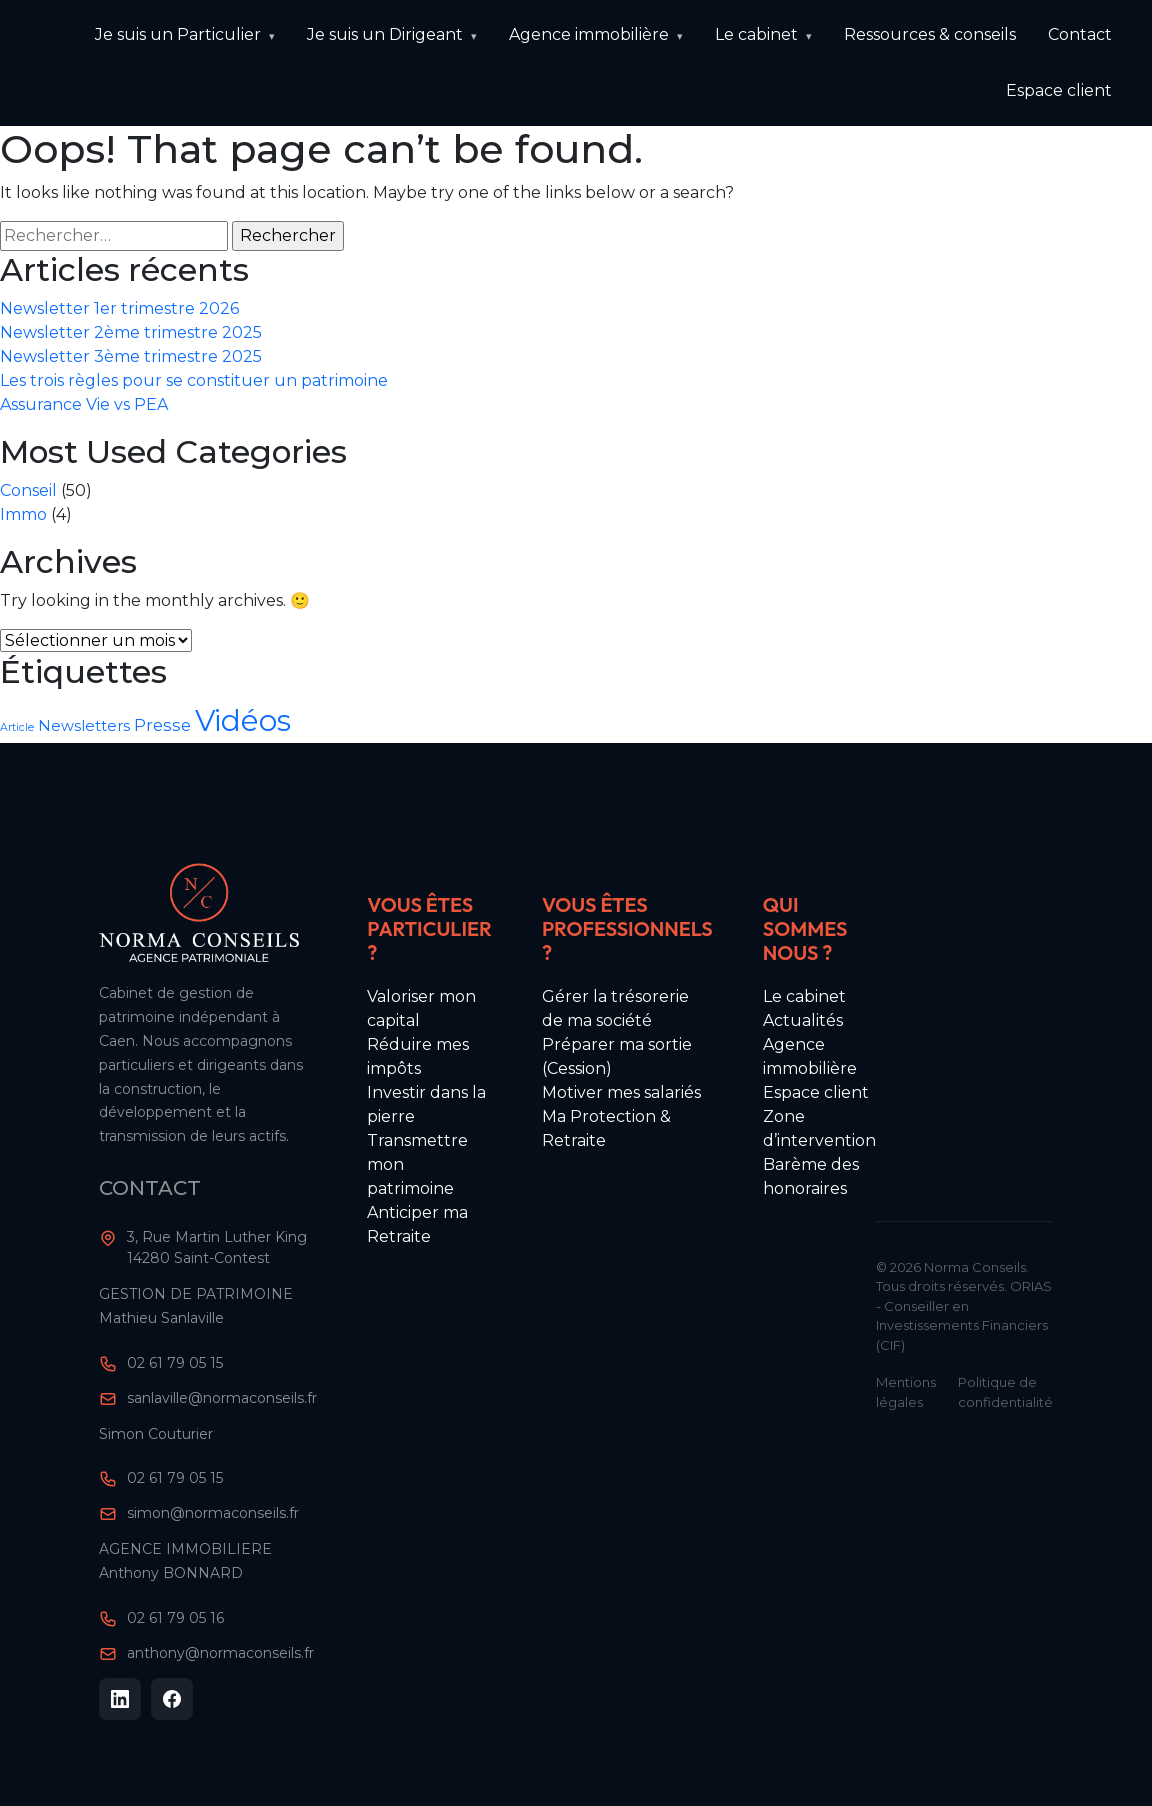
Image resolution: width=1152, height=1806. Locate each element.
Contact (1080, 34)
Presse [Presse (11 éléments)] (162, 725)
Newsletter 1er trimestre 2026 (119, 308)
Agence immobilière (589, 34)
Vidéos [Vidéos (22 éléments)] (243, 720)
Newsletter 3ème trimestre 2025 (131, 356)
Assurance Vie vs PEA (84, 404)
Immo (23, 514)
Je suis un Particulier (178, 34)
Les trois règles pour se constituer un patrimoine (194, 380)
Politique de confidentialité (1005, 1392)
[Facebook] (172, 1699)
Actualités (803, 1020)
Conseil (28, 490)
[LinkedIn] (120, 1699)
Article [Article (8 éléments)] (17, 727)
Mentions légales (906, 1392)
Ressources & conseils (930, 34)
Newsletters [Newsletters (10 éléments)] (84, 726)
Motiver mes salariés (621, 1092)
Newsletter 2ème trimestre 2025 (131, 332)
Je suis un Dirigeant (385, 34)
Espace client (1059, 90)
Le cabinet (756, 34)
